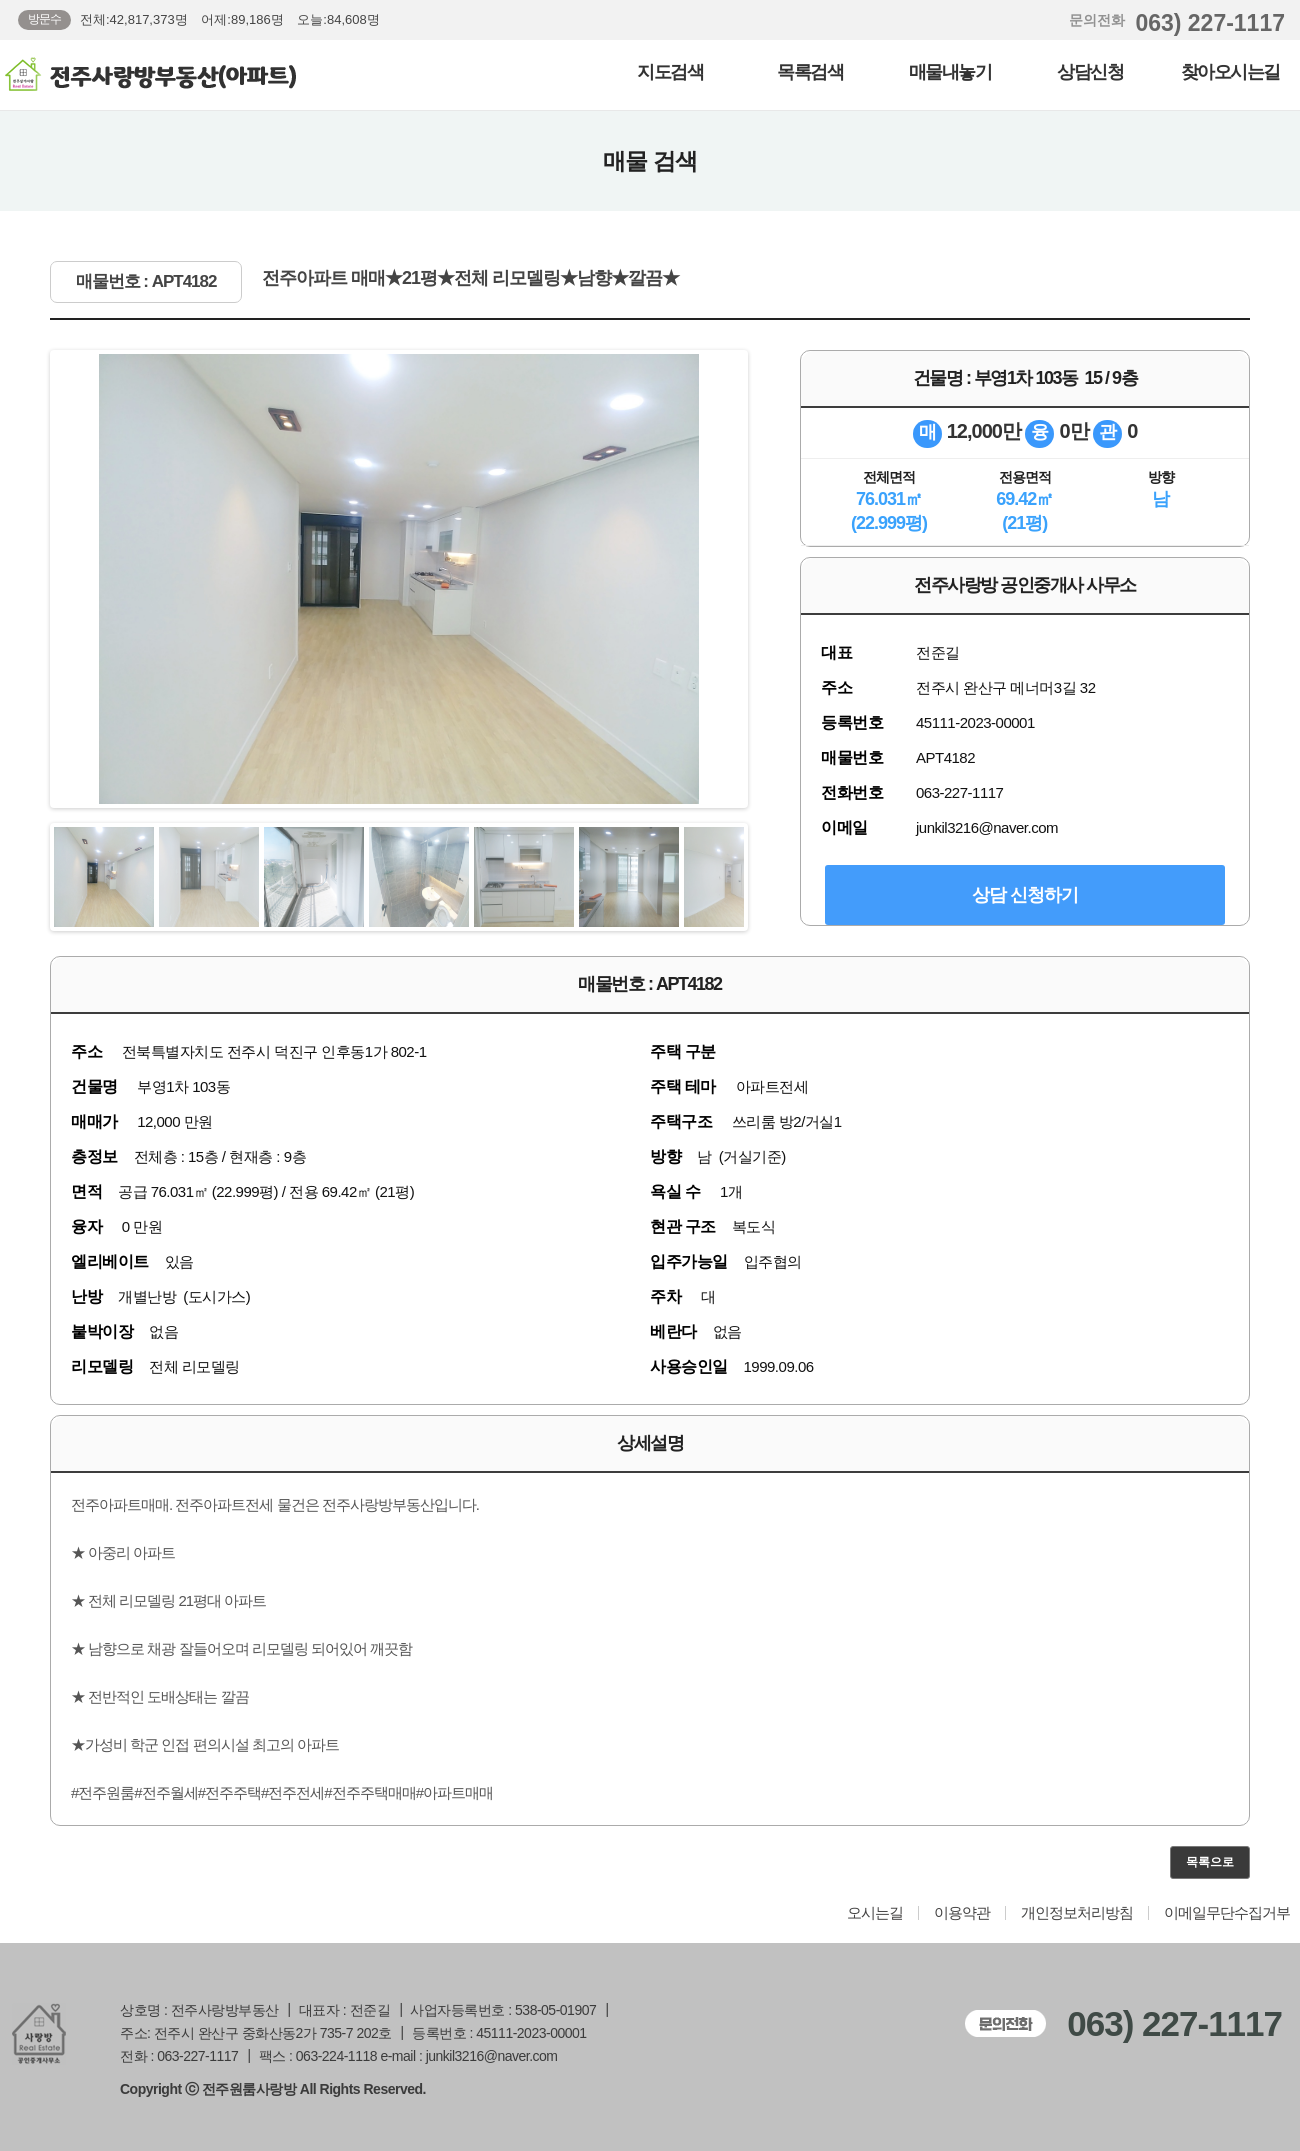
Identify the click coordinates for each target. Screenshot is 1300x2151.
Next (754, 579)
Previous (44, 579)
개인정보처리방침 (1077, 1913)
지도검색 (670, 72)
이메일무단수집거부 (1227, 1913)
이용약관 (962, 1913)
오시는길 (875, 1913)
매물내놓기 (950, 72)
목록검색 (810, 72)
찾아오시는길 (1230, 72)
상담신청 (1090, 72)
